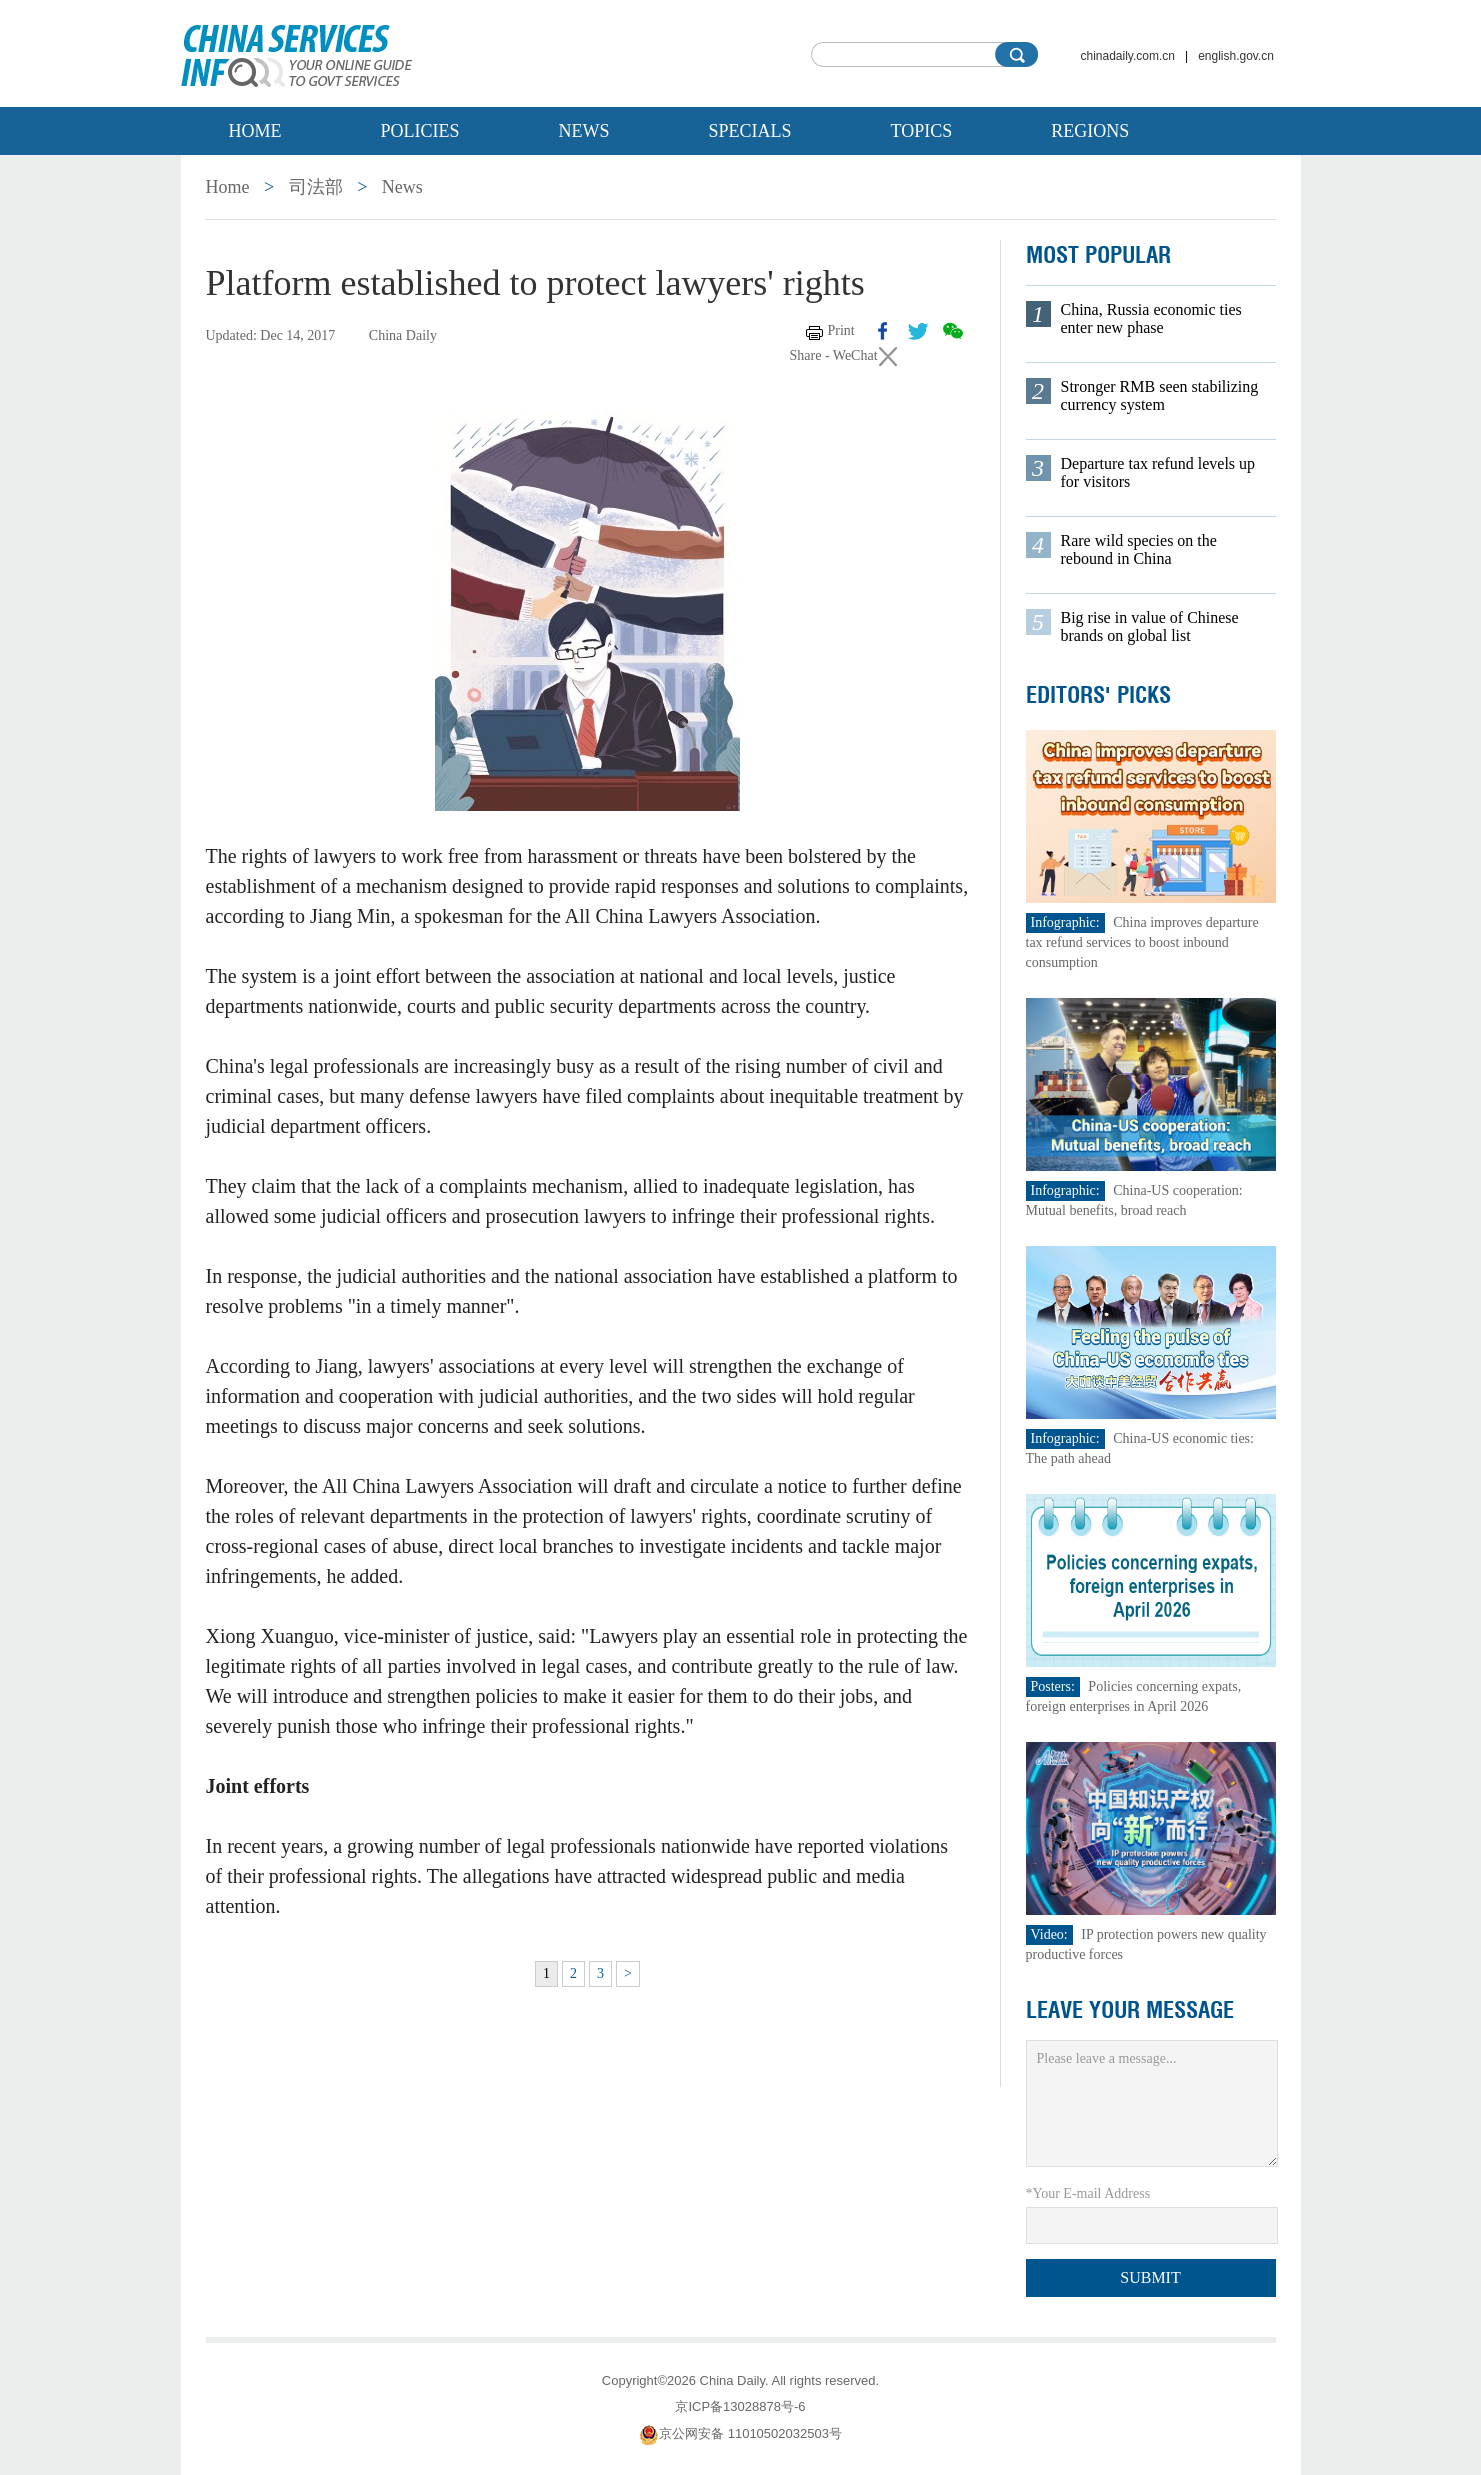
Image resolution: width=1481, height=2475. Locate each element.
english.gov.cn (1236, 56)
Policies (420, 131)
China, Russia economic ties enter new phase (1151, 318)
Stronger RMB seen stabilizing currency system (1160, 395)
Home (255, 131)
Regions (1090, 131)
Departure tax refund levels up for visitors (1158, 472)
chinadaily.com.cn (1128, 56)
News (584, 131)
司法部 (316, 187)
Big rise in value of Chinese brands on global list (1150, 626)
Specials (750, 131)
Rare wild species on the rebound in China (1139, 549)
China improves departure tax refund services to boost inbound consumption (1142, 942)
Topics (922, 131)
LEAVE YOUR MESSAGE (1130, 2010)
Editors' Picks (1098, 695)
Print (841, 330)
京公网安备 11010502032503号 (740, 2433)
